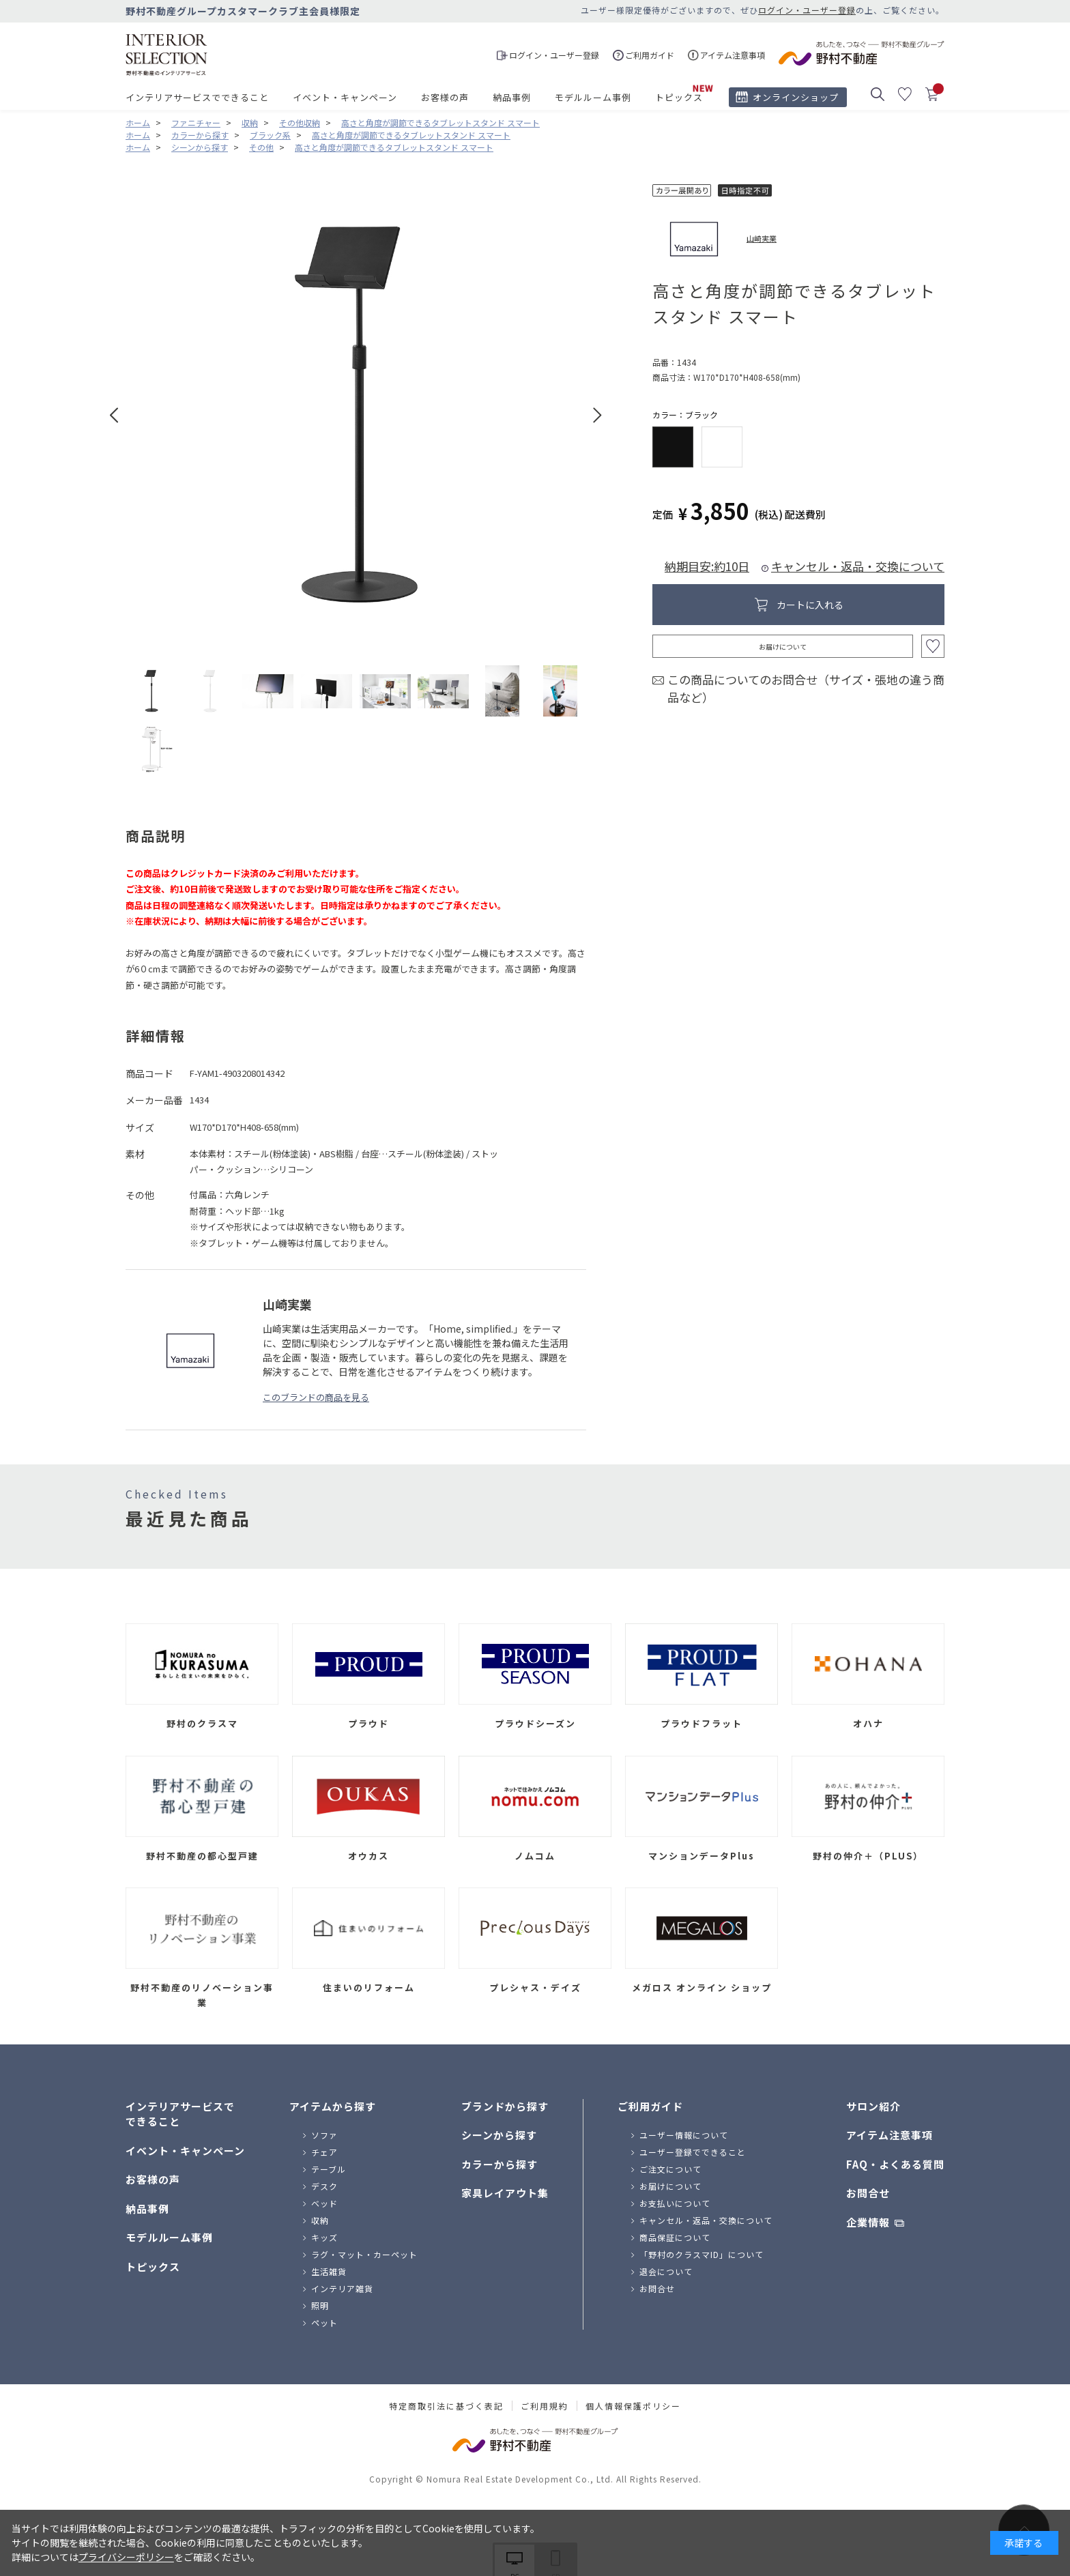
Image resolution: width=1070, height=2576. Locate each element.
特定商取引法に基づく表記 (446, 2406)
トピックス (679, 97)
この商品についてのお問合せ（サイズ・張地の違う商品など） (805, 688)
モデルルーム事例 (593, 97)
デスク (324, 2186)
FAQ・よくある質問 (895, 2164)
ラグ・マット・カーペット (364, 2254)
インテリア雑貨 (342, 2288)
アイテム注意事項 (889, 2135)
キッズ (324, 2237)
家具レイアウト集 (505, 2193)
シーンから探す (499, 2135)
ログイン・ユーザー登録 (807, 10)
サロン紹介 (873, 2106)
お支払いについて (674, 2203)
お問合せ (657, 2288)
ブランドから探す (505, 2106)
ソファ (324, 2135)
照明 (320, 2305)
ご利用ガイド (650, 2106)
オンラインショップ (796, 97)
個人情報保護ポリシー (633, 2406)
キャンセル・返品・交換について (857, 566)
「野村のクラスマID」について (701, 2254)
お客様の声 (445, 97)
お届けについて (783, 646)
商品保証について (674, 2237)
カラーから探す (499, 2164)
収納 (320, 2220)
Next (597, 415)
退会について (666, 2271)
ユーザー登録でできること (692, 2152)
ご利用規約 (544, 2406)
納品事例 (512, 97)
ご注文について (670, 2169)
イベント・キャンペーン (345, 97)
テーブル (328, 2169)
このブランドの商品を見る (316, 1397)
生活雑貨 (329, 2271)
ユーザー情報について (683, 2135)
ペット (324, 2322)
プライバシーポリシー (126, 2557)
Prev (114, 415)
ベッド (324, 2203)
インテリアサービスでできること (197, 97)
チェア (324, 2152)
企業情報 (868, 2222)
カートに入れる (810, 604)
